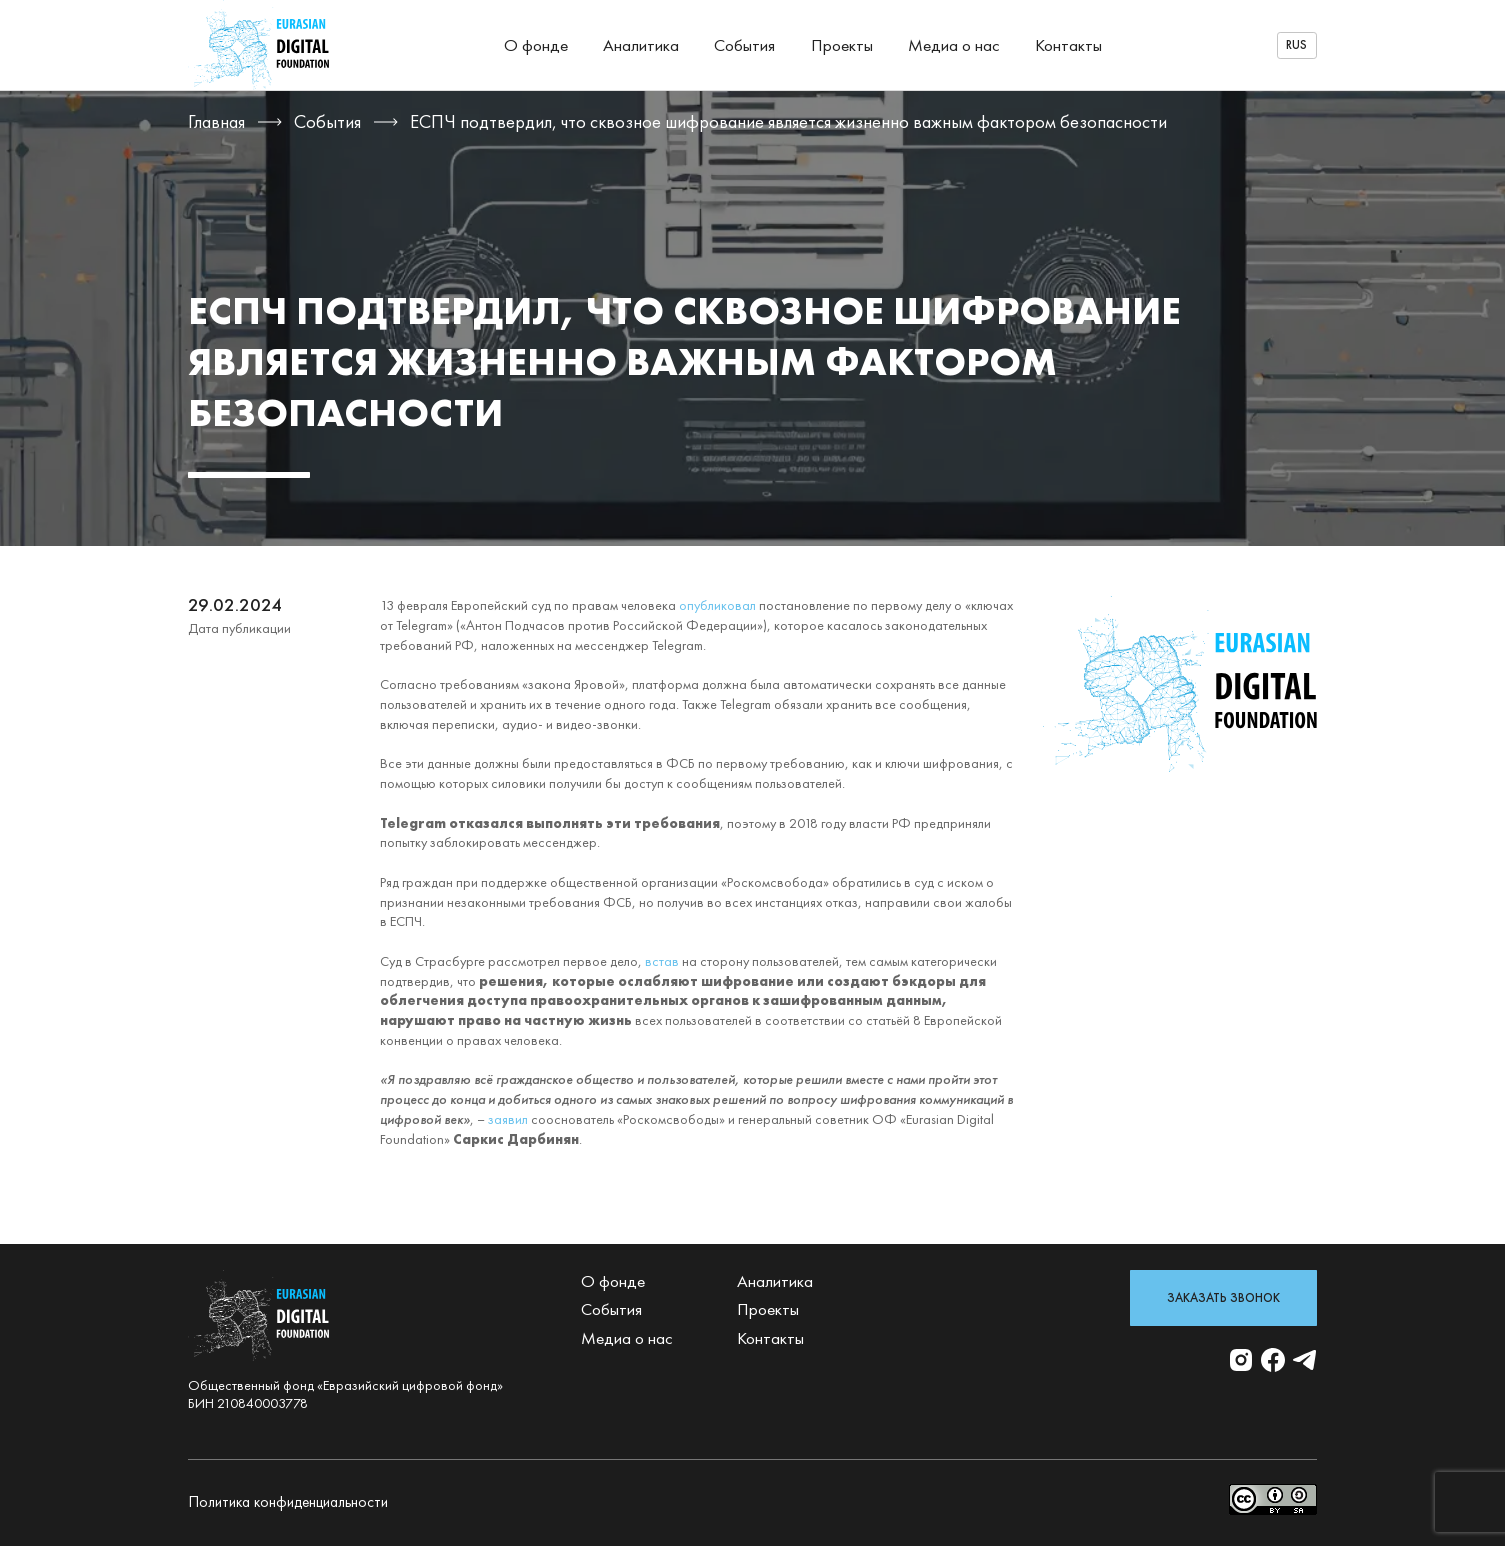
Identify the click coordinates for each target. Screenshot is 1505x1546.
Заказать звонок (1223, 1298)
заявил (508, 1119)
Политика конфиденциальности (288, 1502)
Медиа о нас (954, 45)
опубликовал (717, 605)
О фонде (536, 45)
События (744, 45)
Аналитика (641, 45)
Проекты (842, 45)
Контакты (1068, 45)
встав (662, 961)
